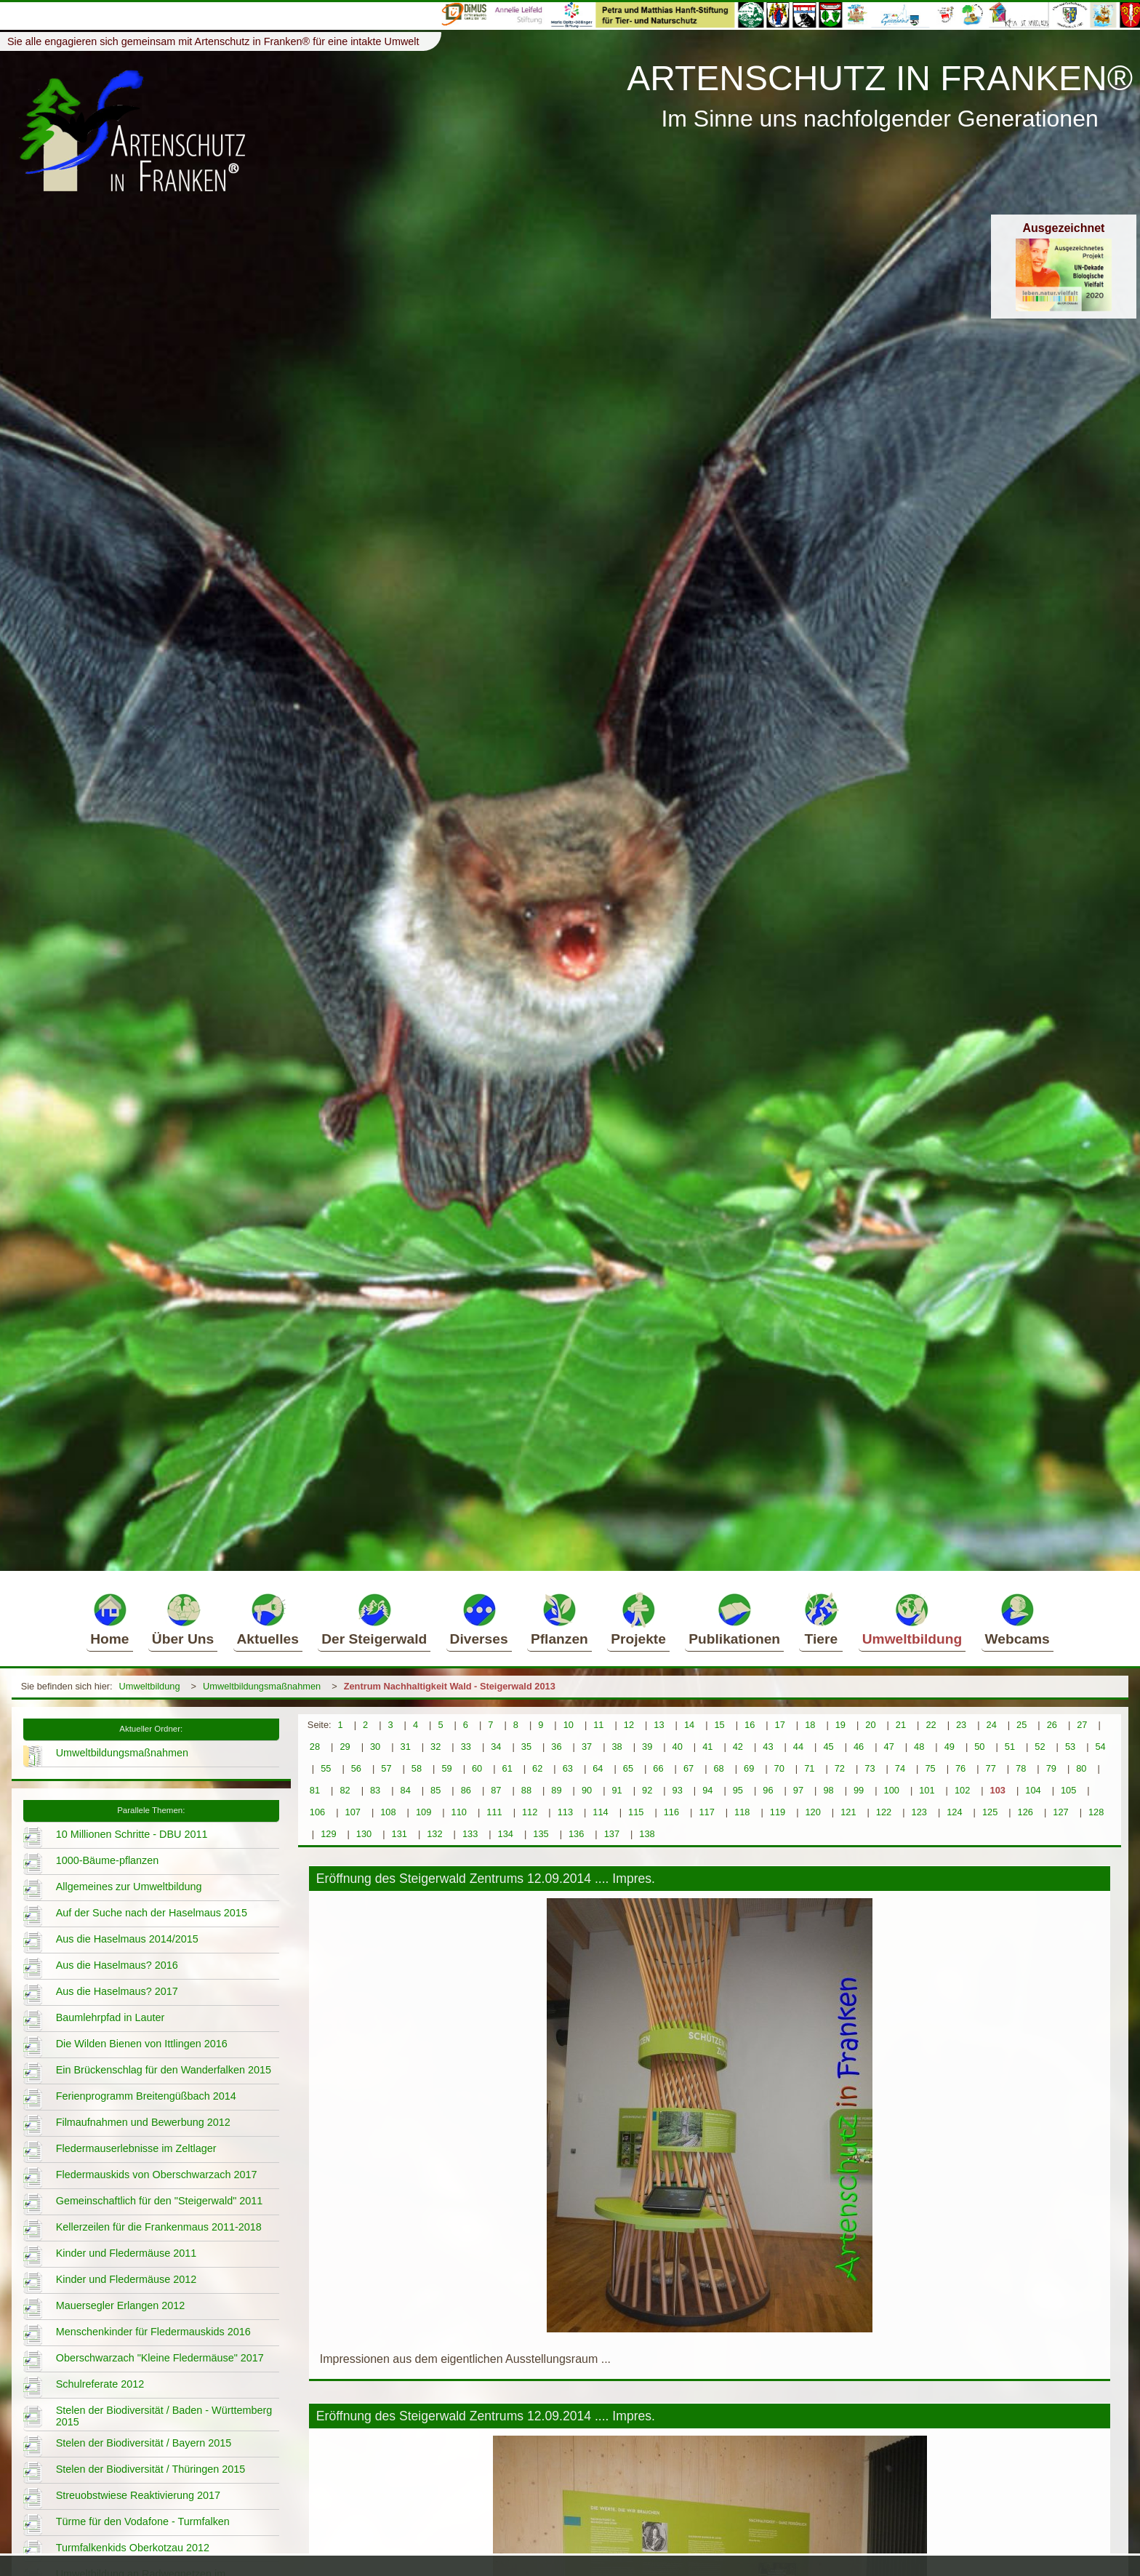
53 (1070, 1746)
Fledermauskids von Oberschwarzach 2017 (156, 2174)
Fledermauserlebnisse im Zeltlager (136, 2148)
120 (812, 1812)
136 (576, 1833)
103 (997, 1790)
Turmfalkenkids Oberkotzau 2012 (132, 2547)
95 (738, 1790)
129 (328, 1833)
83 (375, 1790)
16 (749, 1724)
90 (587, 1790)
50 (979, 1746)
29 (345, 1746)
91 (616, 1790)
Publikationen (734, 1619)
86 (466, 1790)
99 (859, 1790)
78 (1021, 1768)
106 (317, 1812)
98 (828, 1790)
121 (848, 1812)
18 (810, 1724)
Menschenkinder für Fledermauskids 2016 (153, 2331)
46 (859, 1746)
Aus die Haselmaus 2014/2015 (127, 1939)
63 (568, 1768)
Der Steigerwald (374, 1619)
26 (1052, 1724)
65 (628, 1768)
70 (779, 1768)
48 (919, 1746)
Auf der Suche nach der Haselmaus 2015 (151, 1913)
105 (1068, 1790)
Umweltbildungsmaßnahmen (262, 1686)
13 (659, 1724)
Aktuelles (268, 1619)
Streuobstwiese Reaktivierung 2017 (138, 2495)
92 (647, 1790)
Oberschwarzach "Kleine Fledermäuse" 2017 (160, 2358)
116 (671, 1812)
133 (470, 1833)
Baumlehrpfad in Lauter (110, 2017)
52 (1040, 1746)
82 (345, 1790)
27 (1082, 1724)
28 (315, 1746)
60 (477, 1768)
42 (738, 1746)
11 (598, 1724)
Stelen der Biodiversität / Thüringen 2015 (151, 2469)
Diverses (479, 1619)
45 (828, 1746)
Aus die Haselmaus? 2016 (117, 1965)
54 (1100, 1746)
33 (466, 1746)
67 (688, 1768)
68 (718, 1768)
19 (840, 1724)
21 (901, 1724)
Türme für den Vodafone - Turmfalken (143, 2521)
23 (961, 1724)
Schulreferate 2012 (100, 2384)
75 (930, 1768)
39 (647, 1746)
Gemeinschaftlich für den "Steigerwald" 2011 (159, 2201)
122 (883, 1812)
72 (840, 1768)
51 (1010, 1746)
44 (798, 1746)
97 (798, 1790)
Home (109, 1619)
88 (526, 1790)
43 (768, 1746)
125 (990, 1812)
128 (1096, 1812)
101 (926, 1790)
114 (600, 1812)
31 (406, 1746)
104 (1032, 1790)
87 (496, 1790)
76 (960, 1768)
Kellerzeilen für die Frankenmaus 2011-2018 (159, 2227)
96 (768, 1790)
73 (869, 1768)
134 (505, 1833)
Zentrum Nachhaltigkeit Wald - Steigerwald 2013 (449, 1686)
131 (399, 1833)
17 (780, 1724)
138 (646, 1833)
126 (1025, 1812)
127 (1060, 1812)
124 (954, 1812)
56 (356, 1768)
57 (386, 1768)
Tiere (821, 1619)
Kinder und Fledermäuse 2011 (126, 2253)
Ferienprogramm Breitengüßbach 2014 (146, 2096)
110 (459, 1812)
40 (678, 1746)
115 (635, 1812)
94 (707, 1790)
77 (991, 1768)
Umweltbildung (912, 1619)
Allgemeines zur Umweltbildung (129, 1886)
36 (556, 1746)
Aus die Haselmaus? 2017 (117, 1991)
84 (406, 1790)
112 (529, 1812)
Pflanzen (559, 1619)
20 (870, 1724)
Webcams (1017, 1619)
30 (375, 1746)
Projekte (638, 1619)
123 (919, 1812)
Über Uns (183, 1619)
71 (809, 1768)
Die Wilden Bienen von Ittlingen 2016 (142, 2043)
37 (587, 1746)
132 (434, 1833)
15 (719, 1724)
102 (962, 1790)
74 (900, 1768)
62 (537, 1768)
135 (540, 1833)
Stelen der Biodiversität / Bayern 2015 (144, 2443)
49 (949, 1746)
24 (992, 1724)
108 (388, 1812)
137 (611, 1833)
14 (689, 1724)
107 (353, 1812)
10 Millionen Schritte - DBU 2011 (132, 1834)
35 (526, 1746)
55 (326, 1768)
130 (364, 1833)
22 (931, 1724)
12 (629, 1724)
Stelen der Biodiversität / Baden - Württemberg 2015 (164, 2416)
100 (891, 1790)
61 (507, 1768)
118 (742, 1812)
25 (1021, 1724)
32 (435, 1746)
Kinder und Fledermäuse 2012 (126, 2279)
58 (417, 1768)
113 (565, 1812)
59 (446, 1768)
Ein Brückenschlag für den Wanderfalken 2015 (163, 2070)
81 (315, 1790)
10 (568, 1724)
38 (616, 1746)
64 (598, 1768)
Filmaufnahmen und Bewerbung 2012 (143, 2122)
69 (749, 1768)
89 (556, 1790)
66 (658, 1768)
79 (1051, 1768)
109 (423, 1812)
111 (494, 1812)
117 (706, 1812)
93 (678, 1790)
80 (1081, 1768)
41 (707, 1746)
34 (496, 1746)
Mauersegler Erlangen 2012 (120, 2305)
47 (889, 1746)
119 (777, 1812)
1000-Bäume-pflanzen (107, 1860)
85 (435, 1790)
